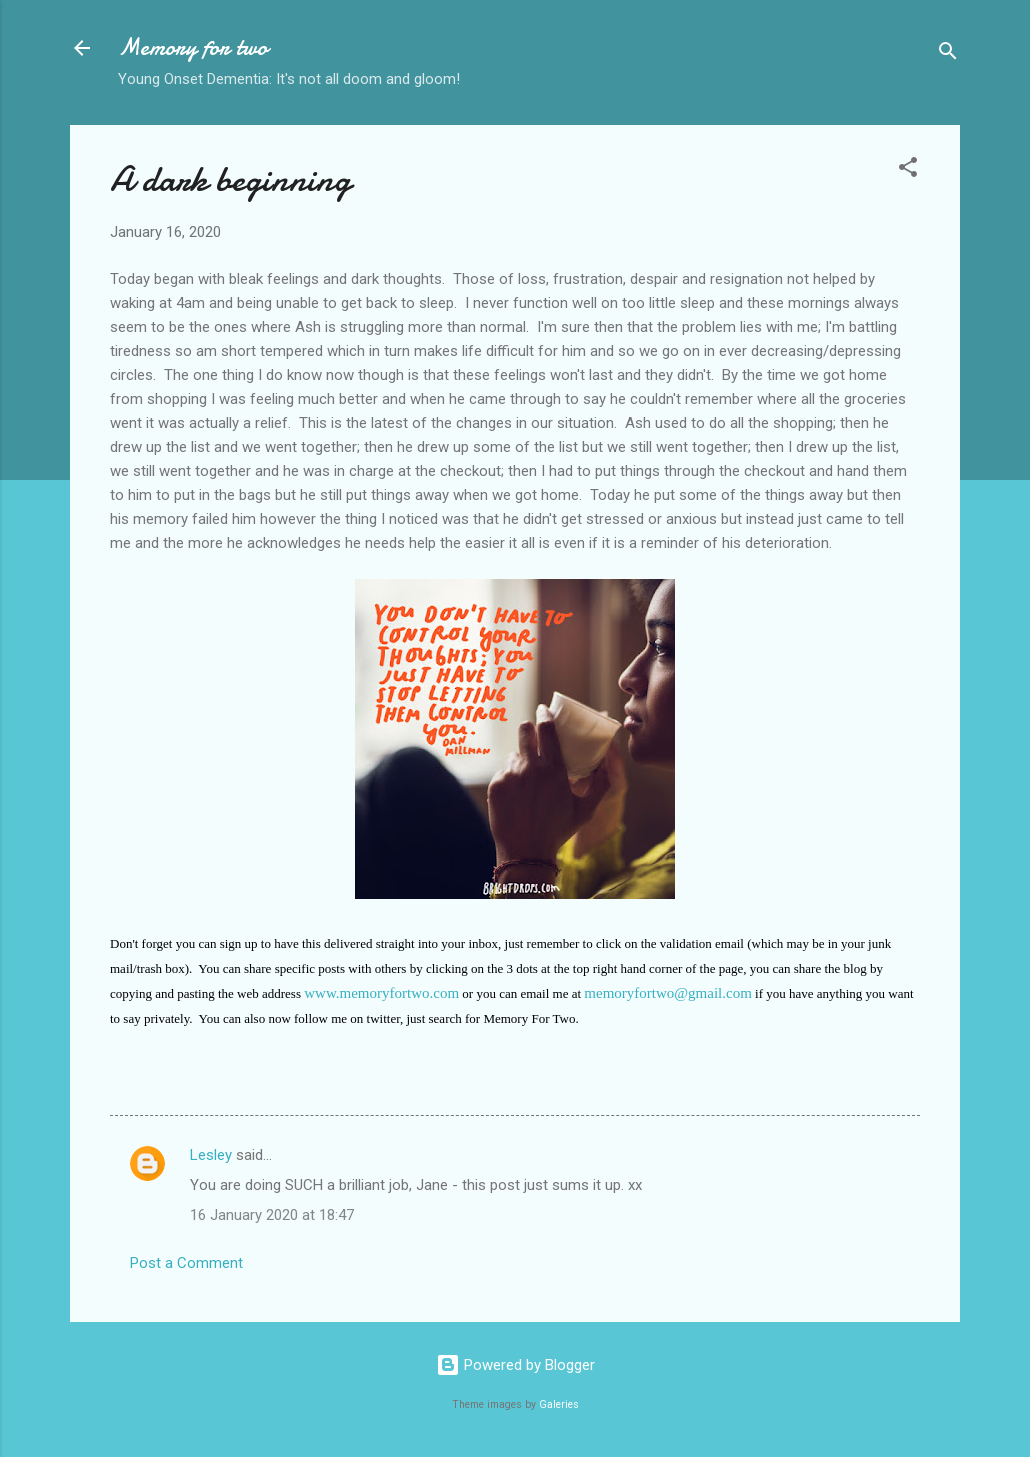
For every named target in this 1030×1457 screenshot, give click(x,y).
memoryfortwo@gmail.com (668, 993)
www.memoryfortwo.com (381, 993)
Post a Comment (186, 1263)
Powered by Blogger (515, 1365)
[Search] (948, 54)
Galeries (559, 1404)
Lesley (211, 1155)
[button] (908, 170)
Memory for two (193, 47)
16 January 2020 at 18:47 (272, 1215)
